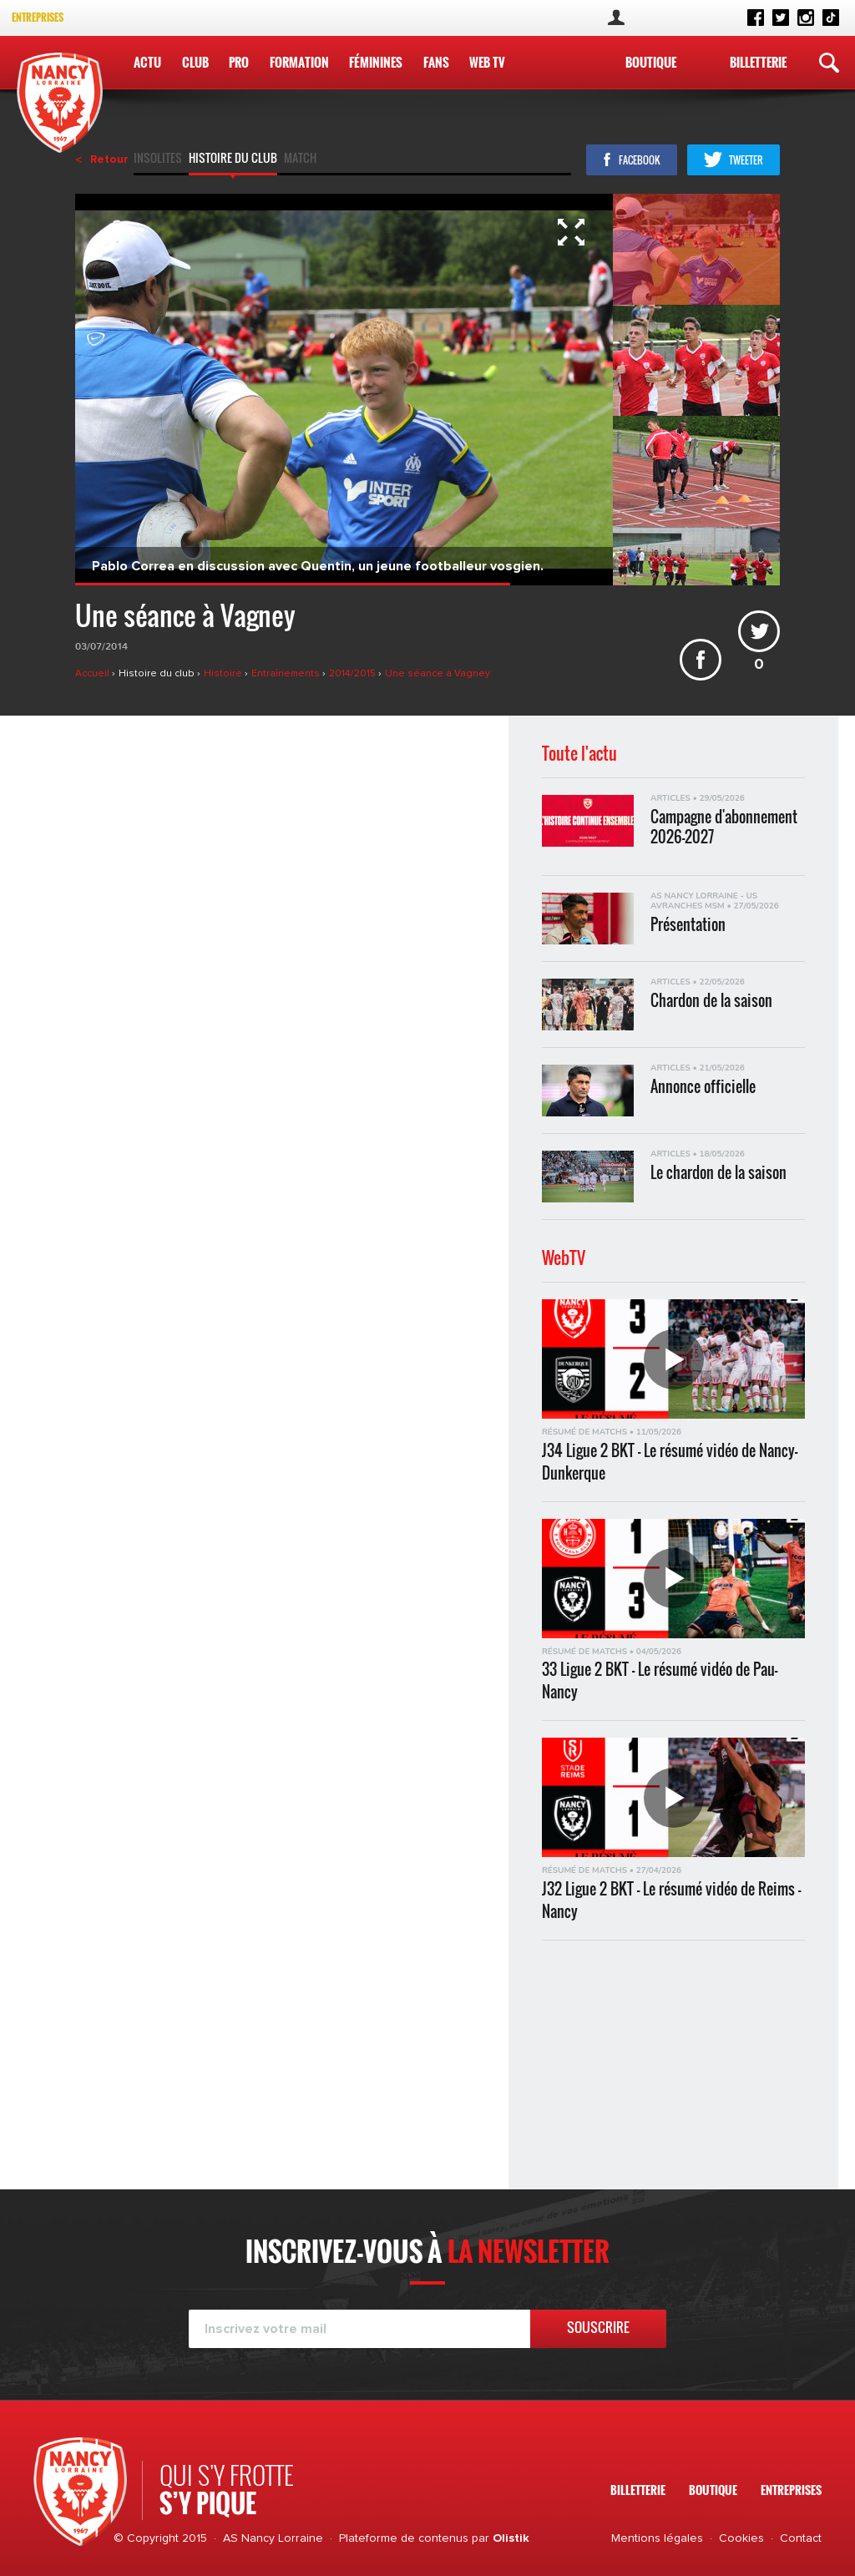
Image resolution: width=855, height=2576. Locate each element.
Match (300, 159)
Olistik (511, 2538)
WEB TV (486, 62)
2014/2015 (353, 674)
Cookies (741, 2538)
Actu (147, 62)
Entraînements (286, 674)
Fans (435, 62)
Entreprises (37, 17)
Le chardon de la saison (718, 1172)
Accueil (93, 674)
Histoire (224, 674)
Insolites (158, 159)
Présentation (688, 924)
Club (195, 62)
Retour (109, 159)
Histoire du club (233, 159)
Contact (801, 2538)
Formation (298, 62)
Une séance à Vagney (437, 674)
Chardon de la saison (711, 1000)
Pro (239, 62)
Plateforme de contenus (403, 2538)
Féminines (375, 62)
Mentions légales (657, 2538)
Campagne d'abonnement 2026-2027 (723, 826)
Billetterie (758, 62)
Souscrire (598, 2327)
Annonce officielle (703, 1086)
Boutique (650, 62)
